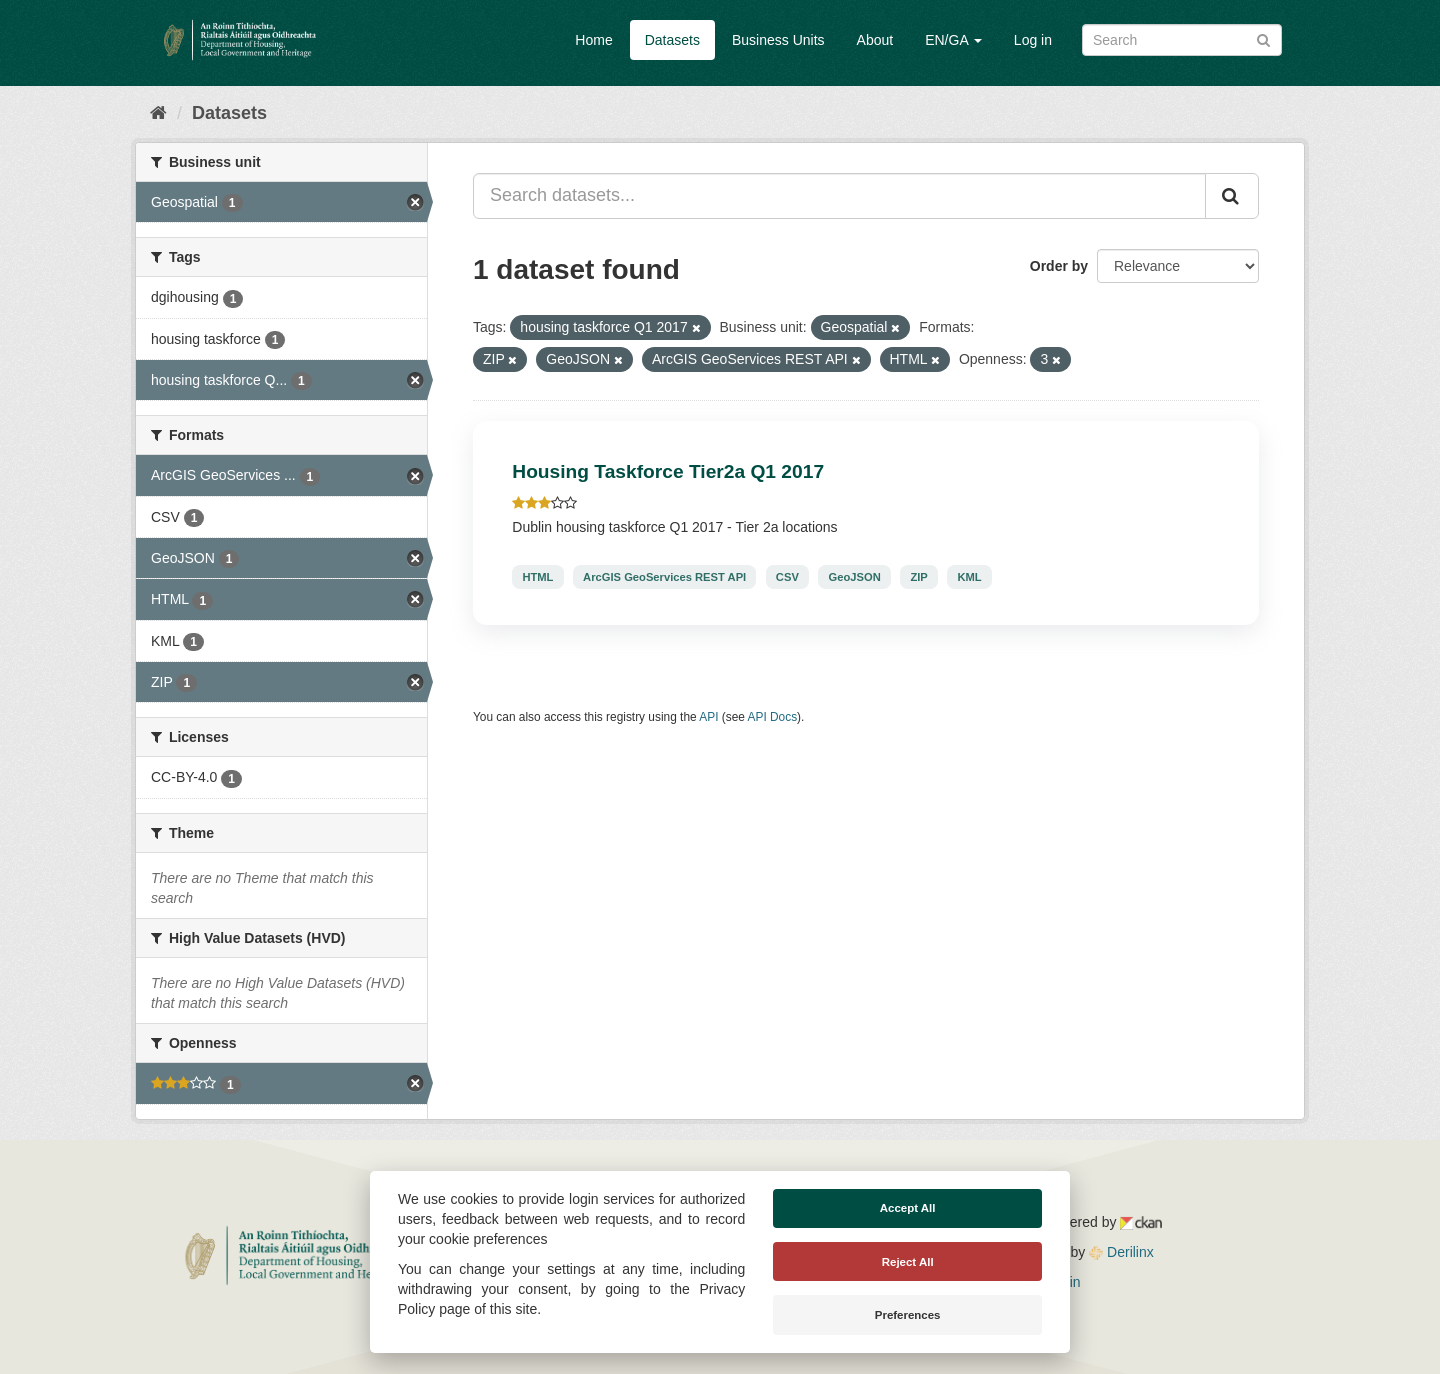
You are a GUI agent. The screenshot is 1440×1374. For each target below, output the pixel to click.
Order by (1059, 266)
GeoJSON (855, 577)
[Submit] (1263, 38)
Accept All (908, 1208)
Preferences (908, 1315)
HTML (537, 577)
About (875, 40)
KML (969, 577)
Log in (1033, 40)
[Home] (158, 113)
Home (593, 40)
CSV (787, 577)
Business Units (778, 40)
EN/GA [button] (953, 40)
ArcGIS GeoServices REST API (664, 577)
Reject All (908, 1262)
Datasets (672, 40)
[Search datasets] (1182, 40)
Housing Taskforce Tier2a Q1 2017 (668, 471)
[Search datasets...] (839, 196)
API (708, 717)
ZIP (918, 577)
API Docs (773, 717)
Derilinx (1121, 1252)
